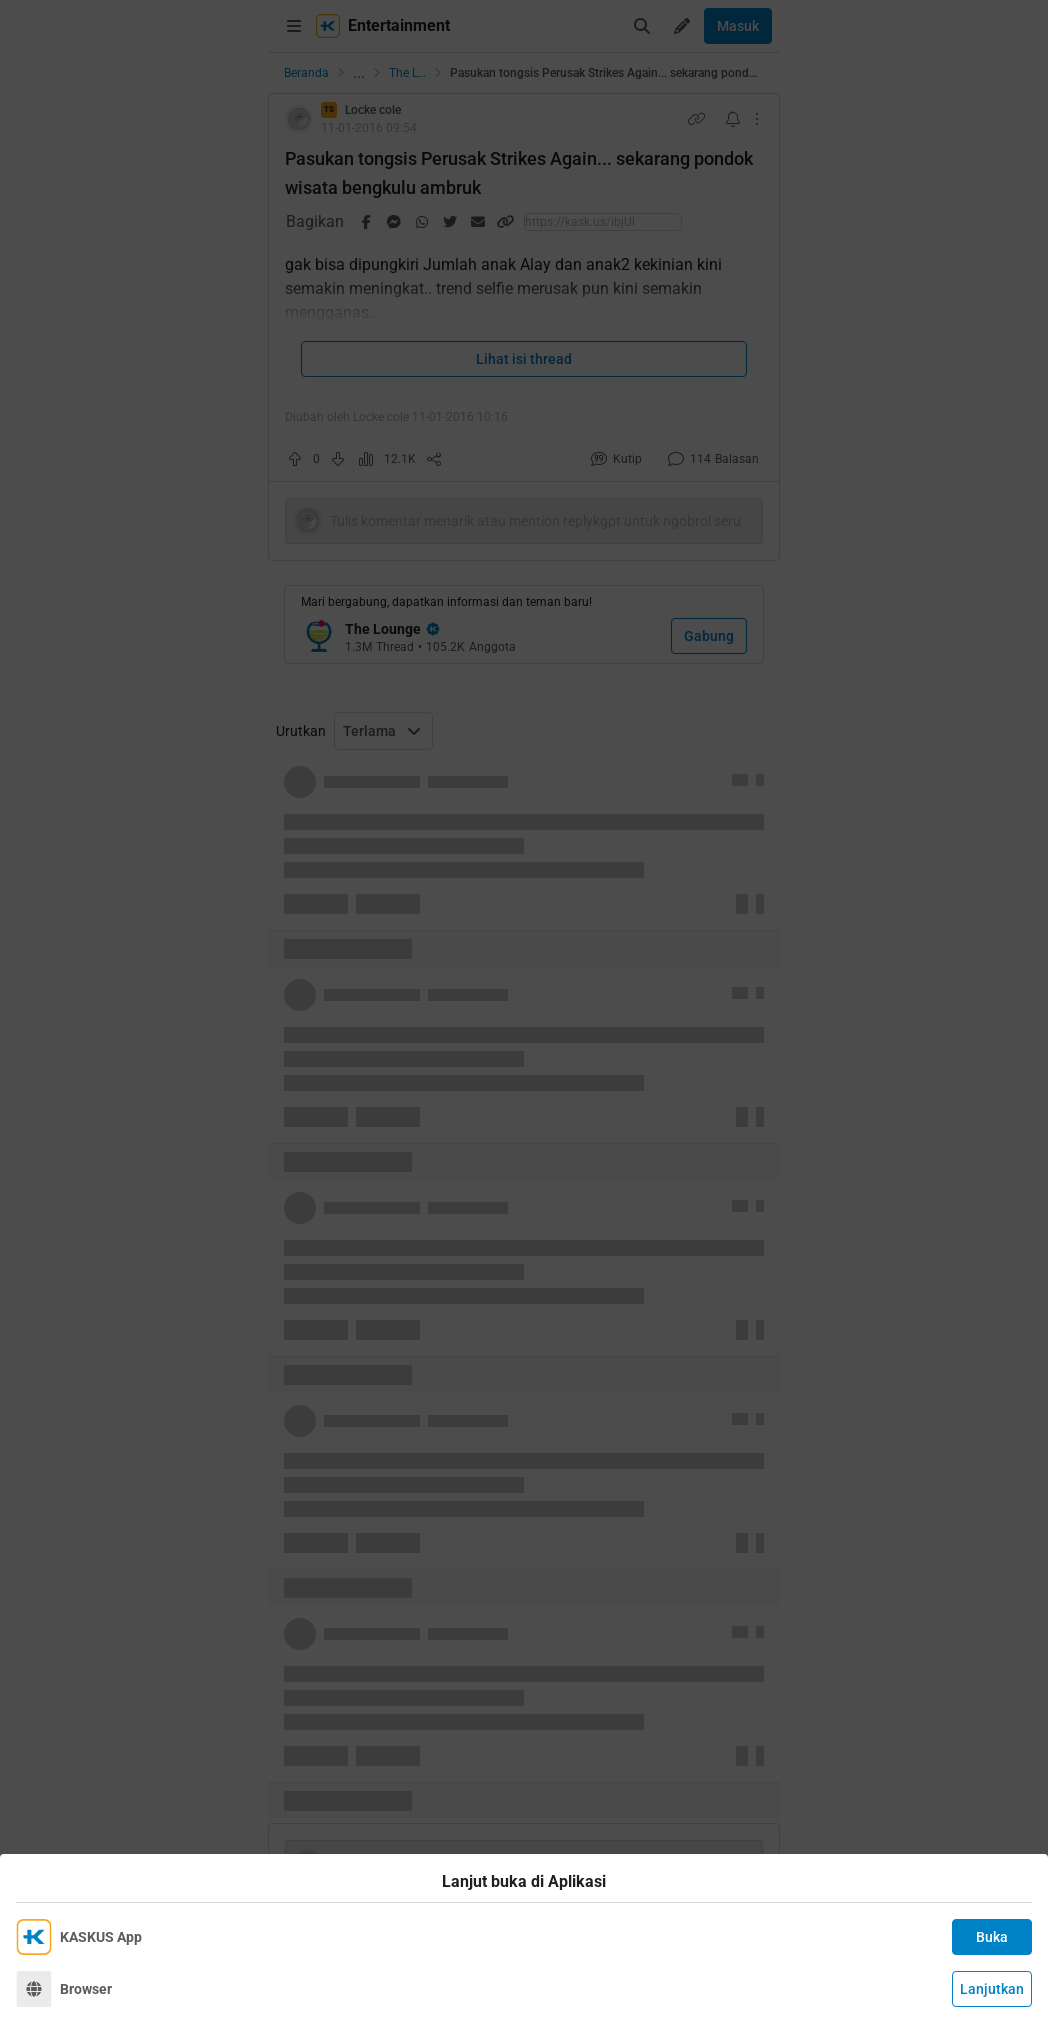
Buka (992, 1937)
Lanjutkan (992, 1989)
